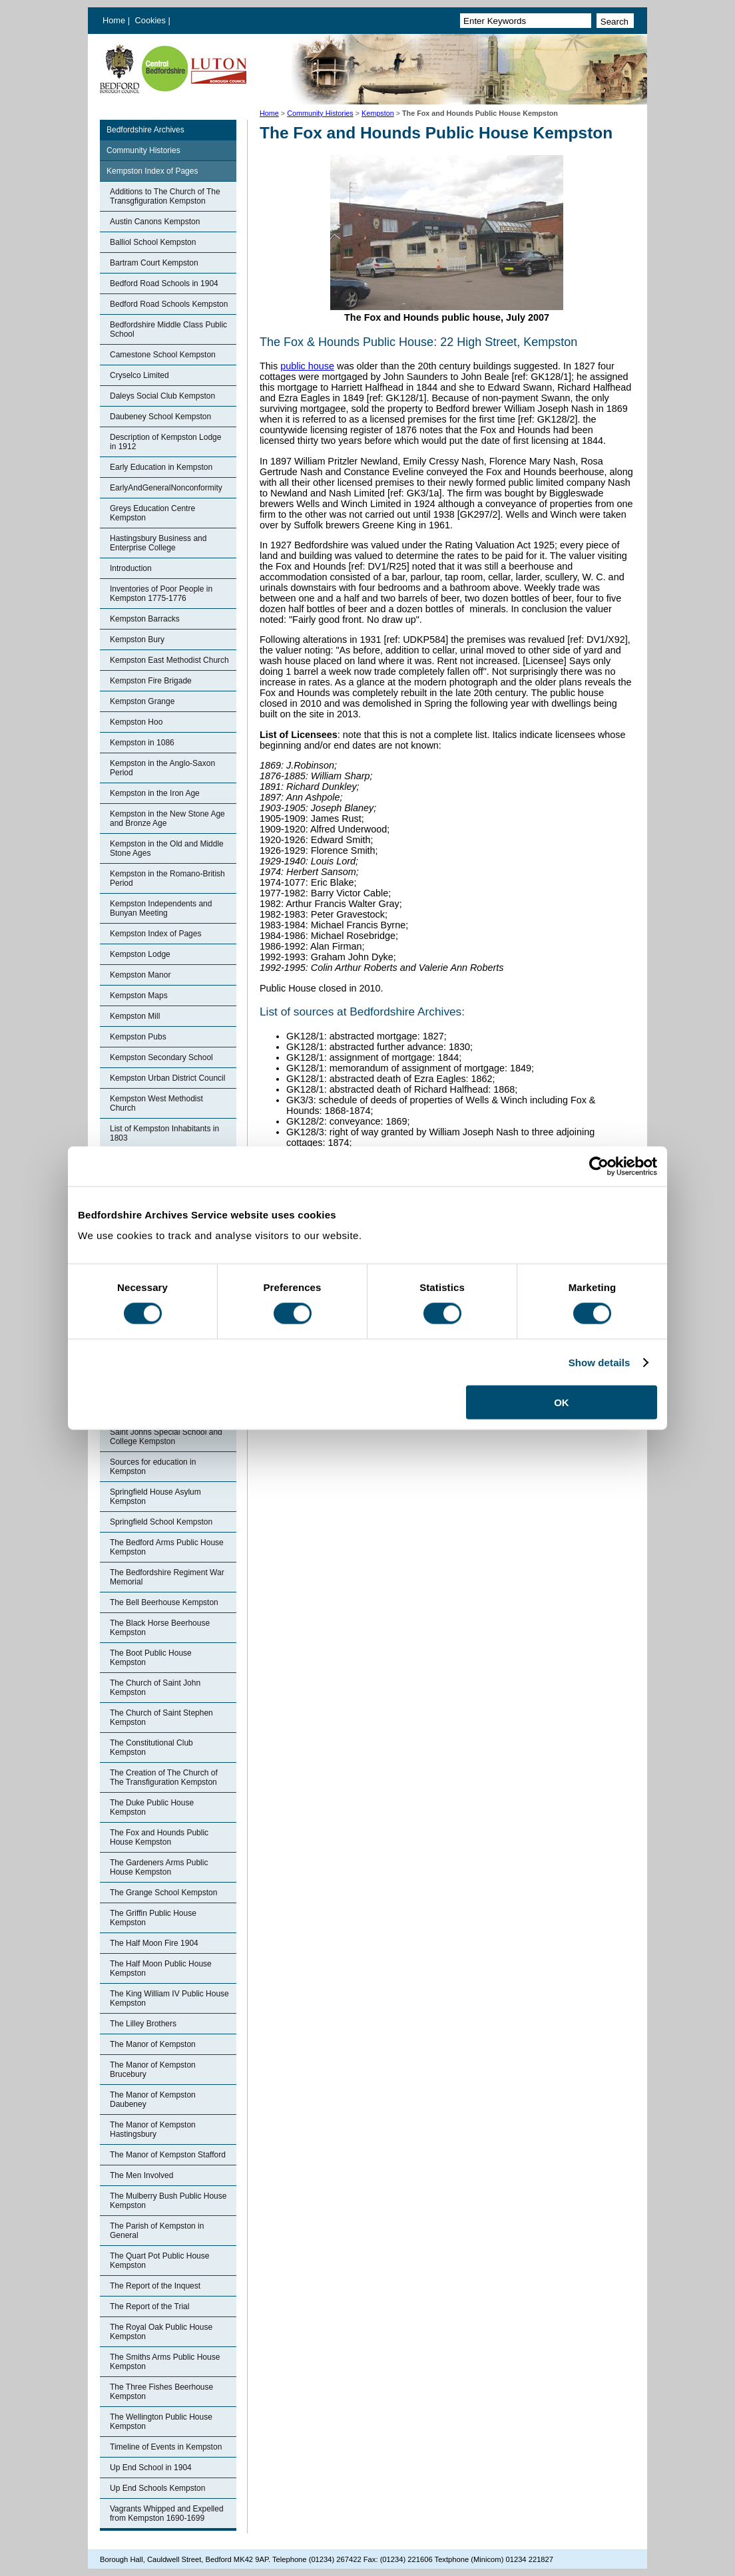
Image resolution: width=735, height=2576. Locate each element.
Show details (599, 1362)
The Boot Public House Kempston (151, 1657)
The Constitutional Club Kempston (151, 1747)
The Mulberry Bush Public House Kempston (168, 2200)
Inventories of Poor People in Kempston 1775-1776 (161, 593)
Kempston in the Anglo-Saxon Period (162, 768)
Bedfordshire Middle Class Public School (168, 329)
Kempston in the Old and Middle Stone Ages (167, 848)
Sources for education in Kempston (153, 1466)
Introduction (131, 568)
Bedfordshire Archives (145, 129)
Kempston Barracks (145, 619)
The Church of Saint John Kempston (155, 1687)
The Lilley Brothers (143, 2023)
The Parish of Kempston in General (157, 2230)
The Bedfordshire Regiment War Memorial (167, 1577)
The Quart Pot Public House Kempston (159, 2260)
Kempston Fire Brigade (151, 680)
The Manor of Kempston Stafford (168, 2154)
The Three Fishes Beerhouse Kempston (161, 2391)
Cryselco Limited (139, 375)
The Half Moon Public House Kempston (161, 1968)
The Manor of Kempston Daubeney (153, 2099)
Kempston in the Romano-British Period (167, 878)
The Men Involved (141, 2175)
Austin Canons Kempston (155, 221)
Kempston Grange (142, 701)
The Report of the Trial (149, 2306)
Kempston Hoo (136, 722)
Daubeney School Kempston (160, 416)
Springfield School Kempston (161, 1522)
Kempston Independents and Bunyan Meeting (161, 908)
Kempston (378, 113)
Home (114, 20)
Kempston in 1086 (142, 742)
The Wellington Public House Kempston (161, 2421)
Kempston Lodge (140, 954)
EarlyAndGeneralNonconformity (166, 487)
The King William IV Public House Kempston (169, 1998)
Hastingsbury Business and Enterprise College (158, 543)
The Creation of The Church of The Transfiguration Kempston (164, 1777)
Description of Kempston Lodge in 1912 (165, 442)
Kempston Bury (137, 639)
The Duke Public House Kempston (152, 1807)
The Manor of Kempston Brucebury (153, 2069)
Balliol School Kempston (153, 242)
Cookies (151, 20)
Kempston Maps (139, 995)
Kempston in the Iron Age (155, 793)
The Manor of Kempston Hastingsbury (153, 2129)
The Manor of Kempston (153, 2044)
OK (561, 1402)
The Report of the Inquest (155, 2286)
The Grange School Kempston (163, 1892)
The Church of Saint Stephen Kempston (161, 1717)
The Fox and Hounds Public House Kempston (159, 1837)
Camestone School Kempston (163, 354)
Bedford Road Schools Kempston (169, 304)
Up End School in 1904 (151, 2467)
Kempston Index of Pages (152, 171)
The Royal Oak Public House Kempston (161, 2331)
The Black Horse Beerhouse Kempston (160, 1627)
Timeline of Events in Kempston (166, 2447)
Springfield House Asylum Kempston (155, 1496)
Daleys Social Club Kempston (162, 396)
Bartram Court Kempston (154, 263)
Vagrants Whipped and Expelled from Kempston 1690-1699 (167, 2513)
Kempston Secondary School (161, 1057)
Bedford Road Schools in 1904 (164, 283)
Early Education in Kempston (161, 467)
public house (307, 366)
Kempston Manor (140, 975)
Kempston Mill (135, 1016)
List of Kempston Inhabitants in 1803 (164, 1133)
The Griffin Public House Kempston (153, 1918)
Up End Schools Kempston (157, 2488)
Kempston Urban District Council (167, 1078)
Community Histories (320, 113)
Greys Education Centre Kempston (152, 513)
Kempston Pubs (138, 1036)
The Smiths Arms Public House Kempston (165, 2361)
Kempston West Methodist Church (156, 1103)
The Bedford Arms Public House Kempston (167, 1547)
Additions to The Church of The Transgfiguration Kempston (165, 196)
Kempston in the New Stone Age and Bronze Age (167, 818)
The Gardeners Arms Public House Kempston (159, 1867)
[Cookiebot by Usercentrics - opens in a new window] (599, 1166)
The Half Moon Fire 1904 (154, 1943)
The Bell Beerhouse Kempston (164, 1602)
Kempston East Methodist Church (169, 660)
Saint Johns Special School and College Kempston (166, 1436)
